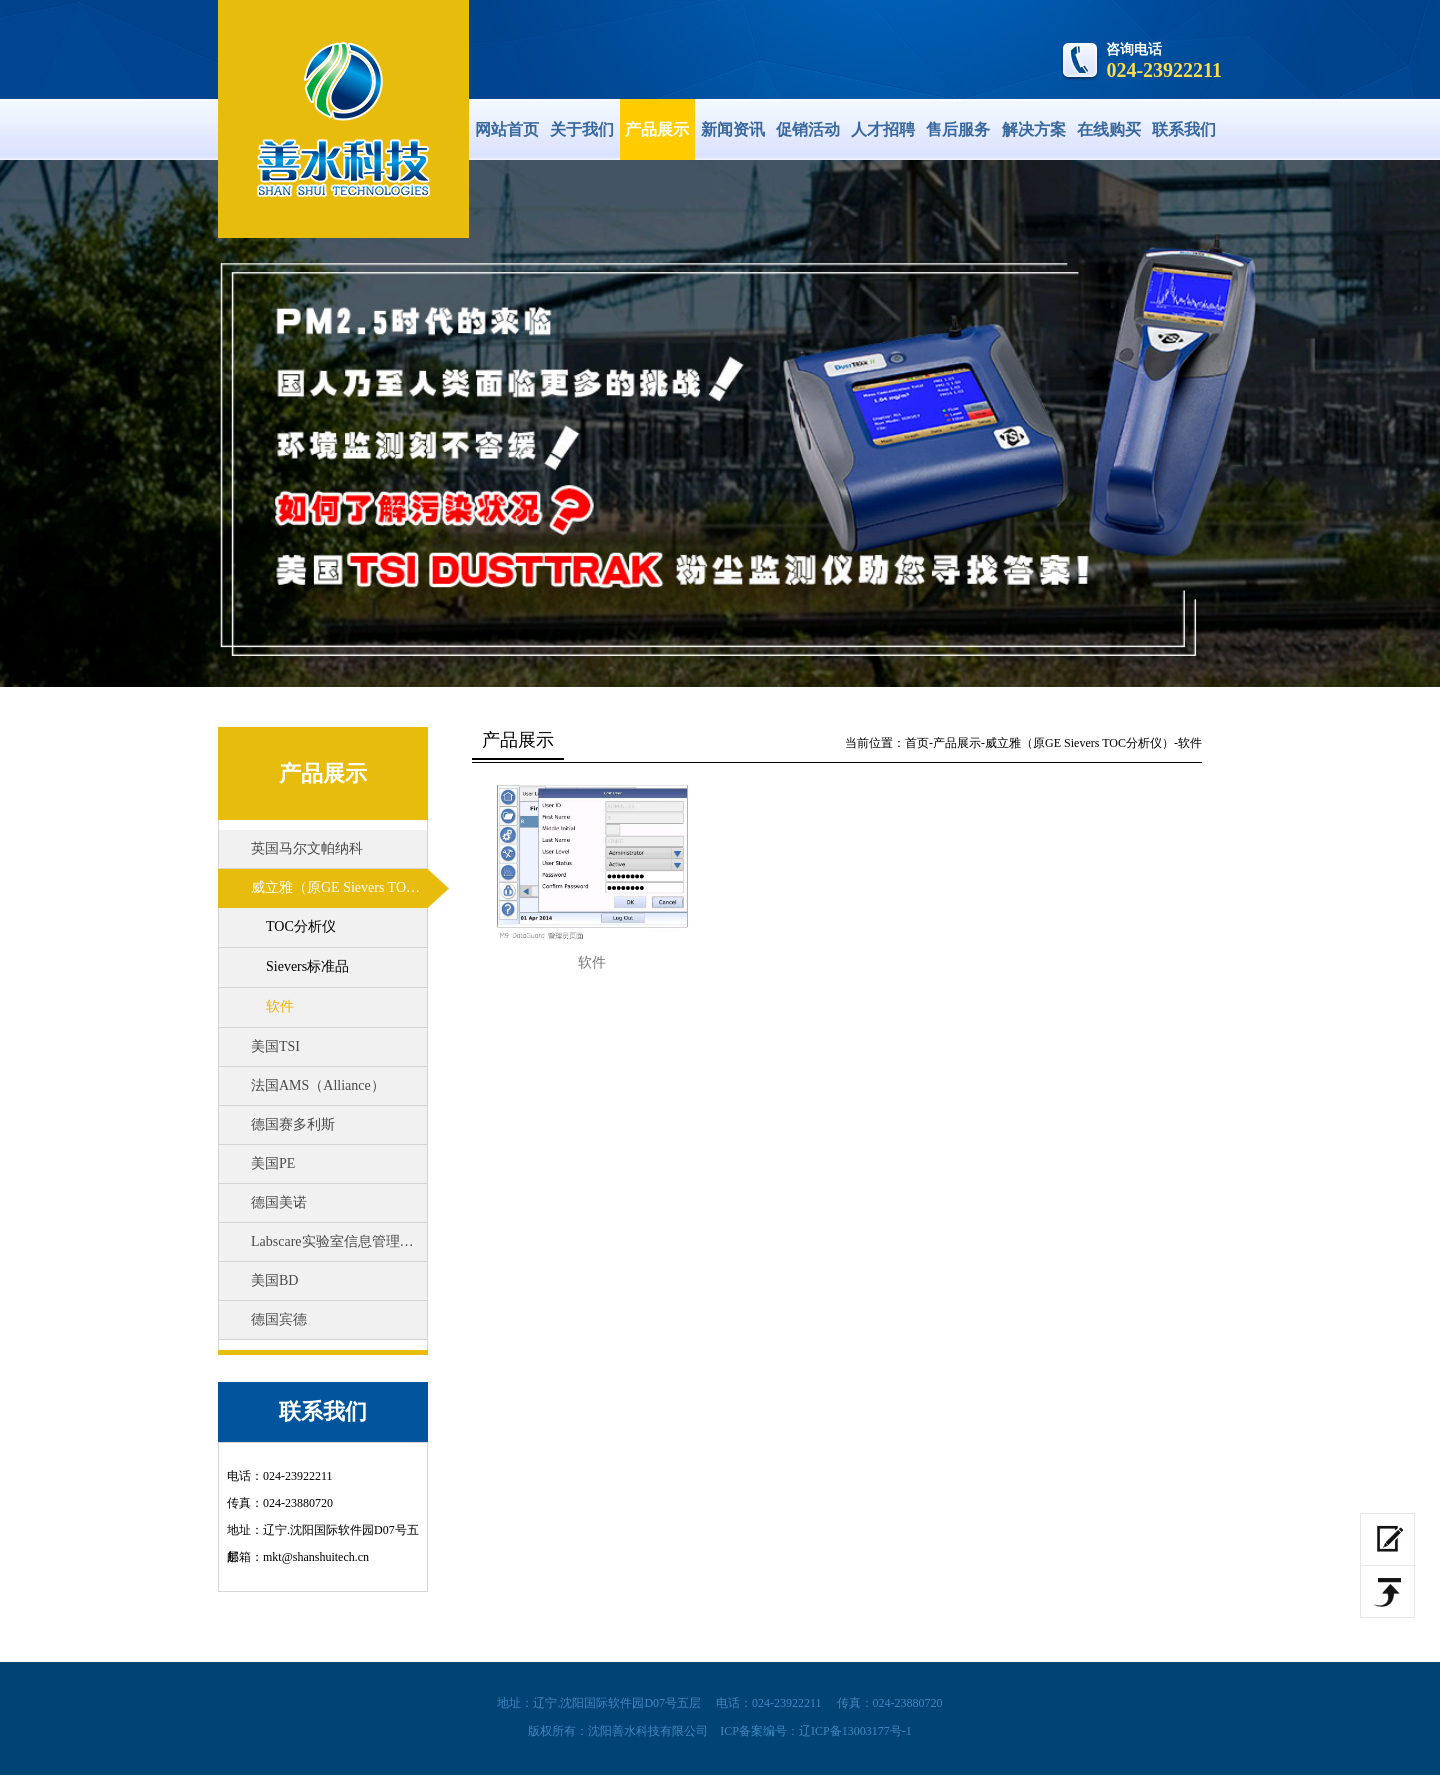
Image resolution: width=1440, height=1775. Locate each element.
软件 (280, 1006)
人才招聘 (883, 129)
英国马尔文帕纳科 (307, 848)
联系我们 (1184, 129)
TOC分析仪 (301, 926)
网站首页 (507, 129)
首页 (917, 743)
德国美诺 (279, 1202)
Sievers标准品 (307, 966)
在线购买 (1109, 129)
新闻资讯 (733, 129)
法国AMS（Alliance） (318, 1085)
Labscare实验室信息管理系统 (339, 1241)
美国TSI (275, 1046)
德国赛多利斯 (293, 1124)
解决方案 (1034, 129)
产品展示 (657, 129)
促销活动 (808, 129)
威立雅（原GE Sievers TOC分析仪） (351, 887)
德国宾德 (279, 1319)
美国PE (273, 1163)
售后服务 (958, 129)
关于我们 (582, 129)
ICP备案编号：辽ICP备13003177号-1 (815, 1731)
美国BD (274, 1280)
